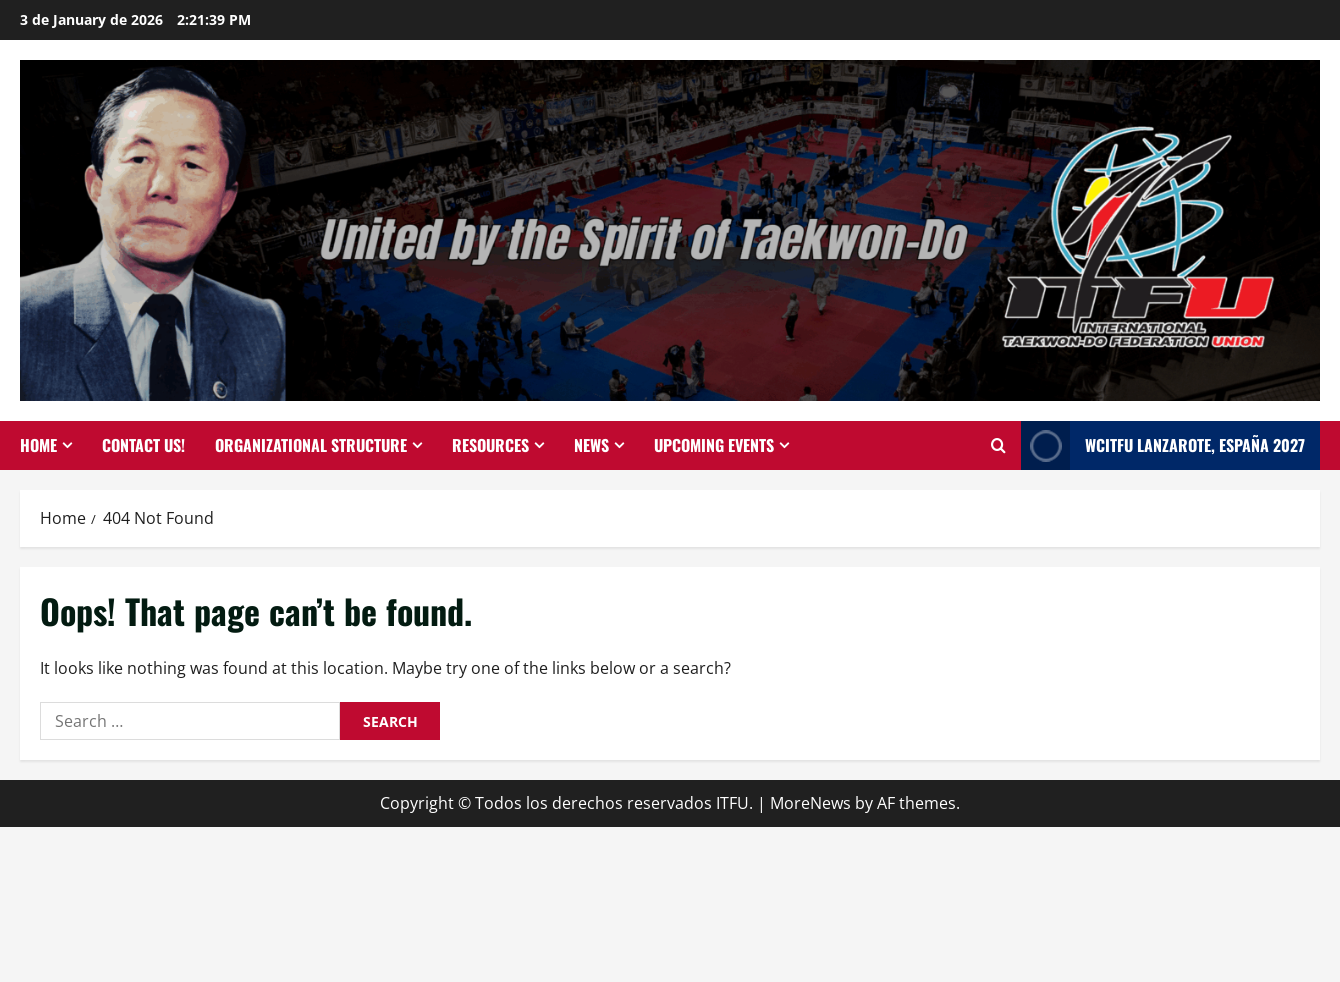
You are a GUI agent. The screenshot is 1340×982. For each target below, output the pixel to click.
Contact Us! (143, 445)
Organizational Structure (311, 445)
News (591, 445)
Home (38, 445)
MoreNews (810, 803)
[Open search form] (998, 445)
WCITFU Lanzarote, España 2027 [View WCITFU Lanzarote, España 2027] (1163, 445)
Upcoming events (714, 445)
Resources (490, 445)
